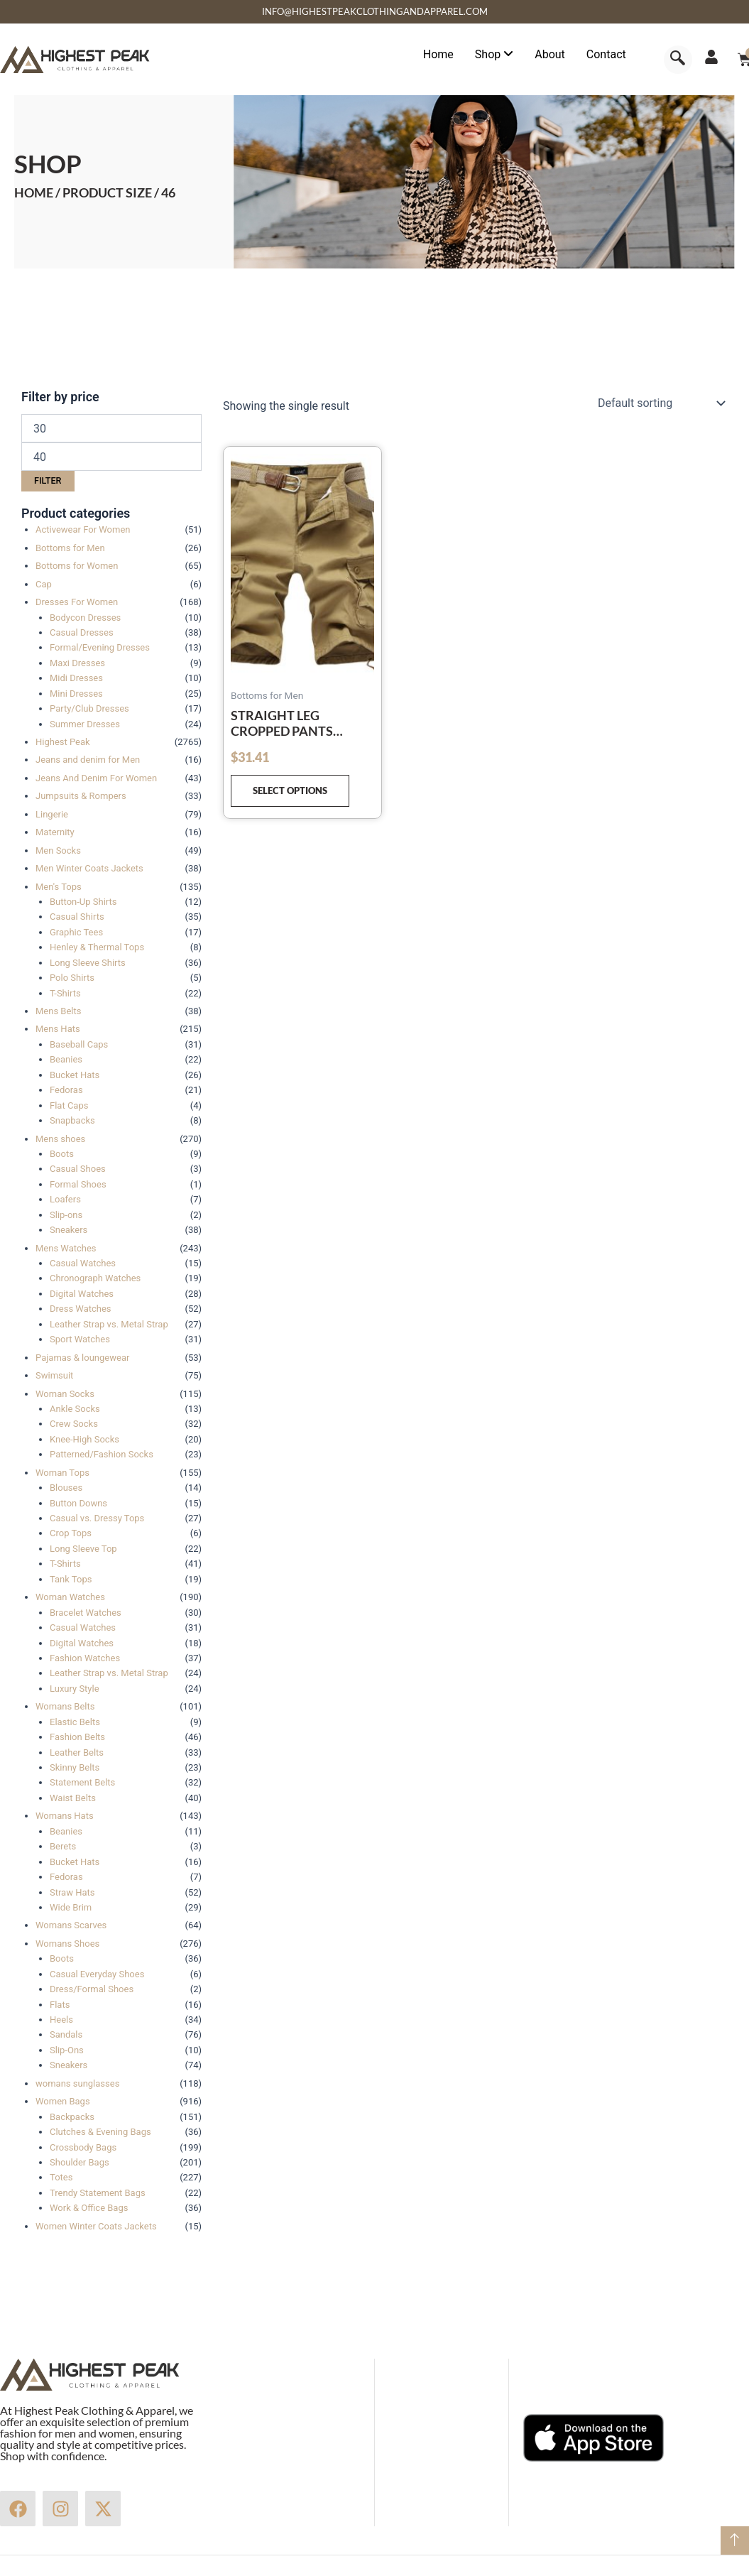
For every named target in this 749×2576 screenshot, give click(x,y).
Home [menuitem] (438, 54)
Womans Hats (64, 1815)
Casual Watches (83, 1263)
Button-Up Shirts (83, 901)
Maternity (55, 832)
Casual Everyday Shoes (97, 1974)
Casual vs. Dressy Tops (97, 1518)
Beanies (66, 1059)
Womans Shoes (67, 1943)
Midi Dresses (76, 678)
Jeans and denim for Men (87, 759)
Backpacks (72, 2117)
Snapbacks (72, 1120)
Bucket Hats (74, 1075)
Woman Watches (70, 1597)
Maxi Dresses (77, 663)
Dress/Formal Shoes (91, 1989)
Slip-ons (66, 1215)
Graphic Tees (76, 932)
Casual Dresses (82, 632)
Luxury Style (74, 1688)
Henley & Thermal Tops (97, 947)
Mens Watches (66, 1248)
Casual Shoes (78, 1168)
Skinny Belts (74, 1767)
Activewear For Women (83, 529)
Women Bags (62, 2101)
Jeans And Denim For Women (96, 778)
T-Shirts (65, 993)
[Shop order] (660, 403)
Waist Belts (73, 1798)
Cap (43, 584)
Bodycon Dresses (85, 617)
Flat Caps (69, 1105)
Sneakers (68, 1229)
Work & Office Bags (89, 2207)
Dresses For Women (76, 602)
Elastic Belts (75, 1722)
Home (33, 192)
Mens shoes (60, 1139)
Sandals (66, 2034)
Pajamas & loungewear (82, 1357)
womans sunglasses (77, 2083)
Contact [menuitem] (606, 54)
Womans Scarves (70, 1925)
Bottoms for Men (70, 548)
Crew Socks (74, 1423)
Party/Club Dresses (89, 708)
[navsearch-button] (678, 59)
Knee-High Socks (84, 1439)
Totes (61, 2177)
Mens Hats (57, 1028)
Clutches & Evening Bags (100, 2131)
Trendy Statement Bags (98, 2193)
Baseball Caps (79, 1044)
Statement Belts (82, 1782)
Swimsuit (54, 1375)
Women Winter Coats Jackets (96, 2226)
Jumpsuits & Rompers (80, 795)
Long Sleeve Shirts (88, 962)
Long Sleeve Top (83, 1548)
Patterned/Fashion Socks (101, 1454)
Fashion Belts (77, 1737)
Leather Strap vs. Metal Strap (109, 1324)
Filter (48, 480)
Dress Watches (80, 1308)
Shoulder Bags (79, 2162)
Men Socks (58, 850)
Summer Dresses (85, 724)
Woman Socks (64, 1393)
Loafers (65, 1199)
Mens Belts (58, 1011)
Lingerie (51, 814)
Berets (63, 1846)
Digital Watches (82, 1293)
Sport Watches (80, 1339)
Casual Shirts (77, 916)
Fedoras (66, 1090)
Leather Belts (77, 1752)
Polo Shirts (72, 977)
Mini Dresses (76, 693)
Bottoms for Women (76, 565)
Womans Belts (64, 1706)
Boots (62, 1153)
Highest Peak (62, 742)
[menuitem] (494, 54)
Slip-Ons (67, 2050)
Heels (61, 2019)
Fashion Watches (85, 1658)
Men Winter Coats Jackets (89, 868)
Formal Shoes (78, 1184)
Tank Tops (71, 1579)
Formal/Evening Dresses (100, 647)
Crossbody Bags (83, 2147)
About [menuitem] (550, 54)
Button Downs (78, 1503)
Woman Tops (62, 1472)
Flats (60, 2004)
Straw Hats (72, 1892)
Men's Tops (58, 886)
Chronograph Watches (95, 1278)
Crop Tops (71, 1533)
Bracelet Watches (85, 1612)
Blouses (66, 1487)
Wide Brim (71, 1907)
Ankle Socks (75, 1408)
